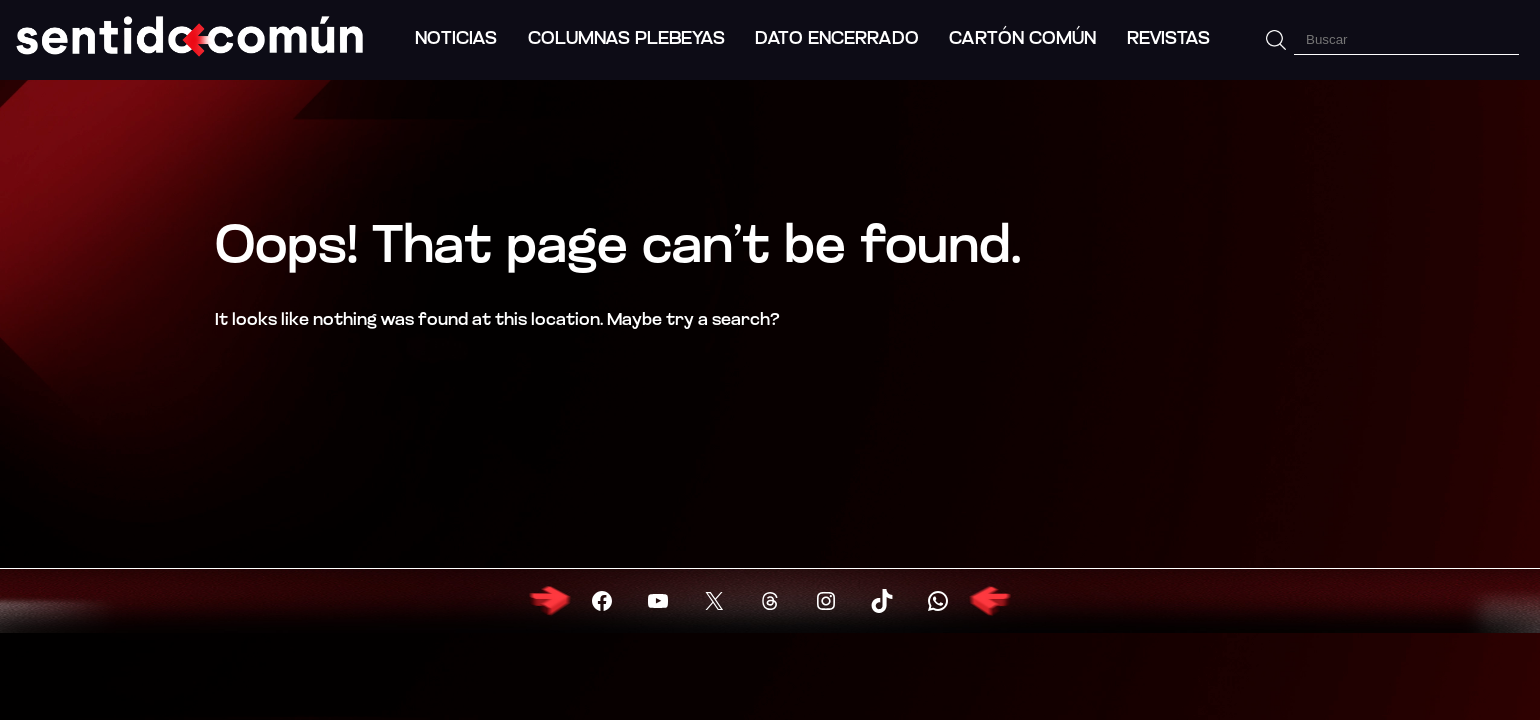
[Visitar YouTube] (658, 601)
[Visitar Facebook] (602, 601)
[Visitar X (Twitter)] (714, 601)
